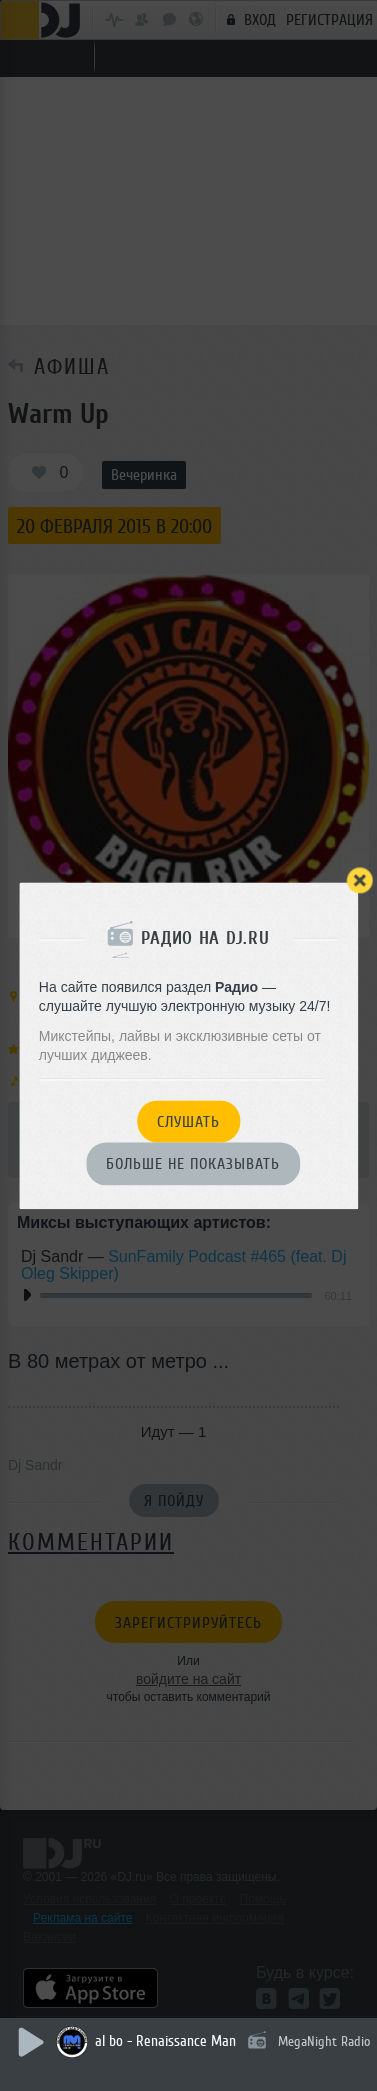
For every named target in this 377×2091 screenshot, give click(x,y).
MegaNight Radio (324, 2041)
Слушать (188, 1122)
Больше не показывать (193, 1165)
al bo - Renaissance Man (165, 2041)
